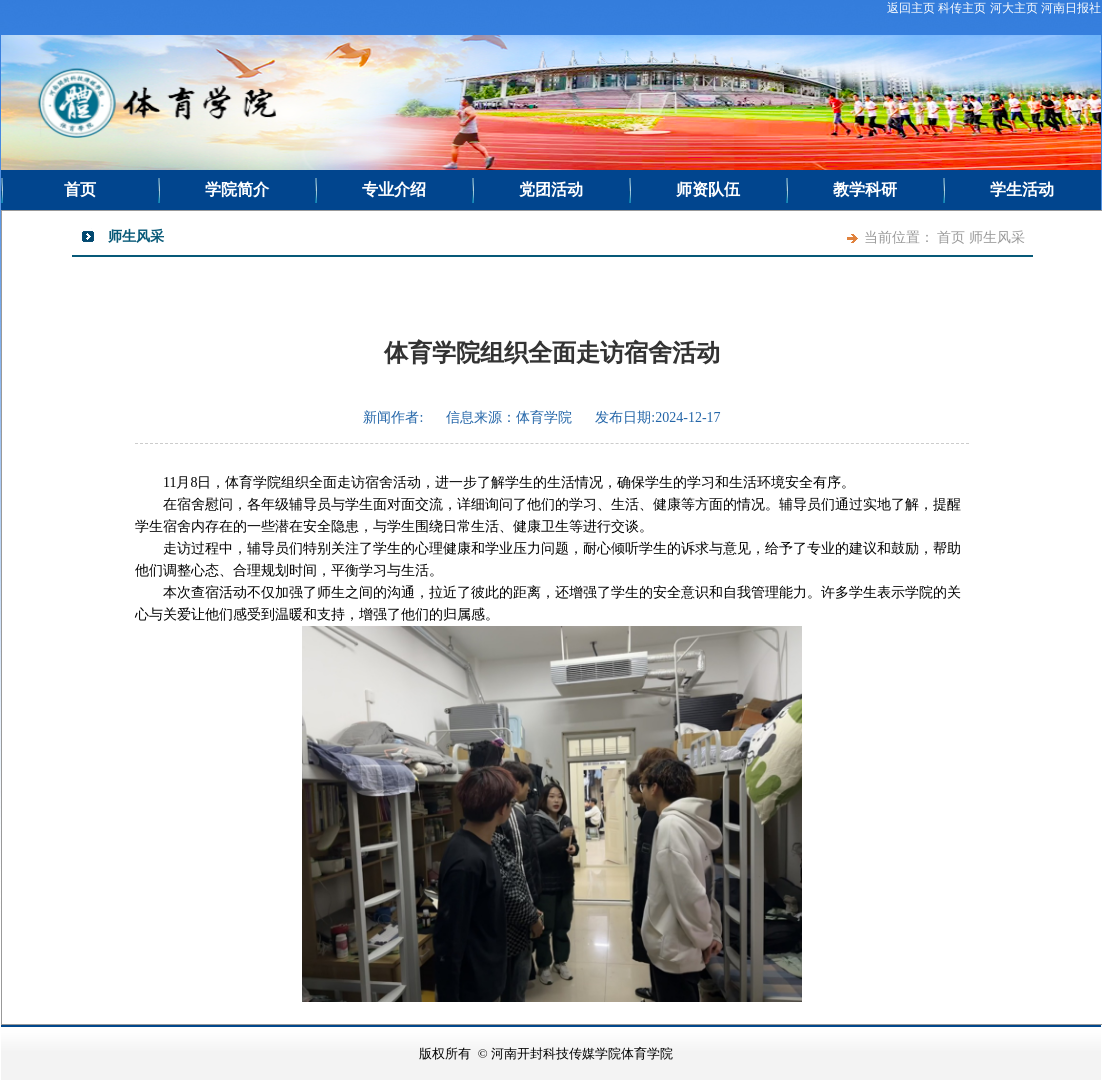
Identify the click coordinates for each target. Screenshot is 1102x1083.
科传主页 (962, 8)
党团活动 (551, 189)
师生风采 (997, 237)
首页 (80, 189)
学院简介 (237, 189)
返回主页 (911, 8)
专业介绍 (394, 189)
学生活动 (1022, 189)
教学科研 (865, 189)
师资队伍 (708, 189)
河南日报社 (1071, 8)
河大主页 (1014, 8)
